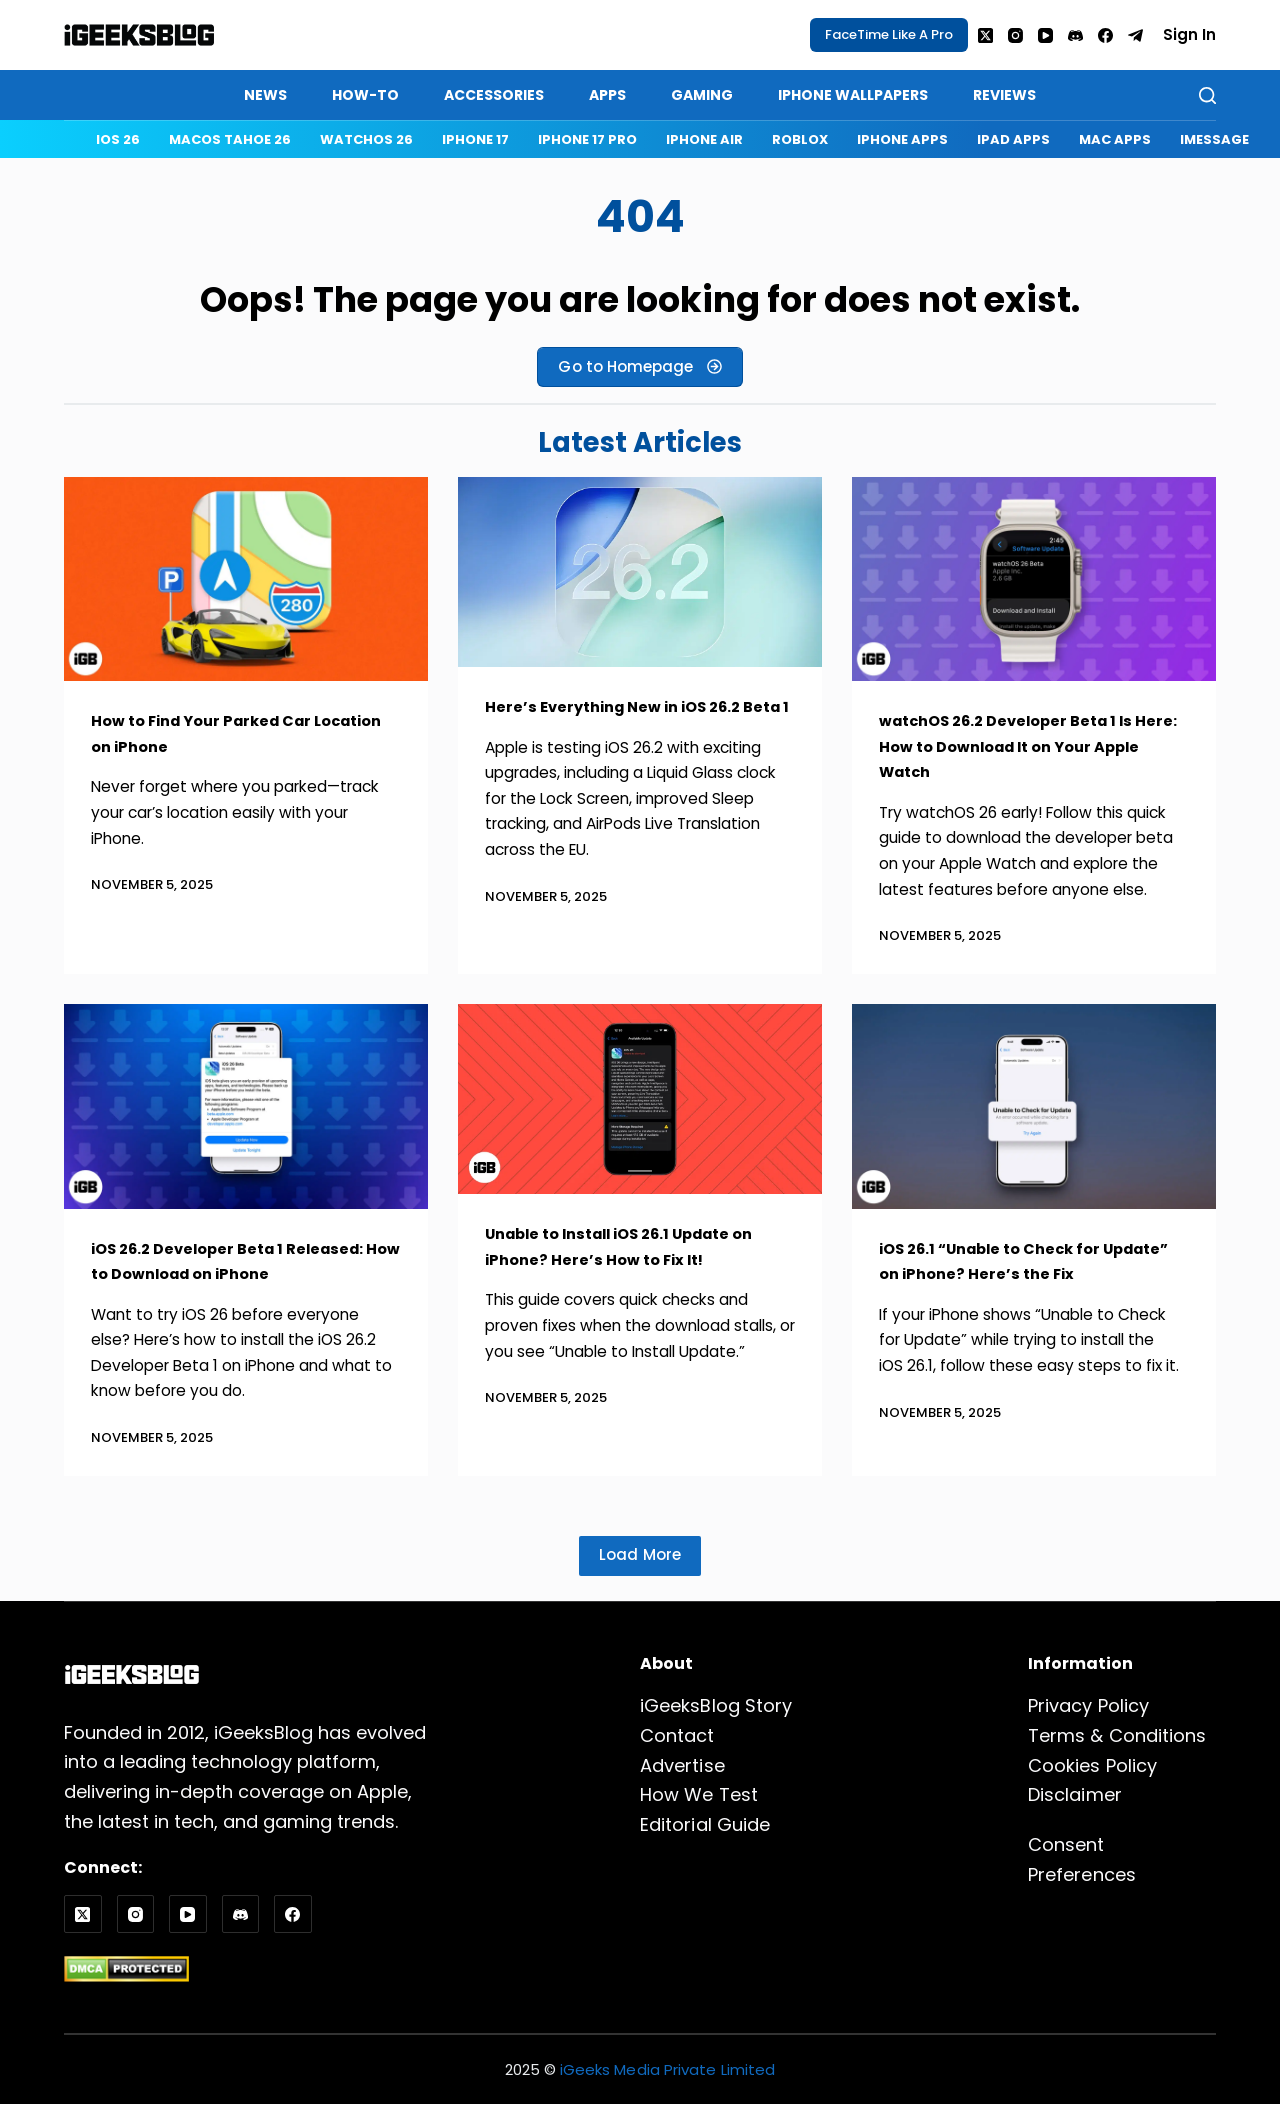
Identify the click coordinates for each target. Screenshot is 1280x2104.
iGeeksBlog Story (715, 1706)
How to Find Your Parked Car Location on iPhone (217, 733)
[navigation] (679, 139)
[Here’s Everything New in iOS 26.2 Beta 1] (640, 572)
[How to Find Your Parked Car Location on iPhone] (246, 579)
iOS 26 (118, 139)
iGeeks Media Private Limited (667, 2069)
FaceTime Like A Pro (889, 34)
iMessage (1214, 139)
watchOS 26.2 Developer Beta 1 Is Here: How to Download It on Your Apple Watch (1025, 745)
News (265, 95)
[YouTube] (1045, 35)
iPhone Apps (902, 139)
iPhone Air (704, 139)
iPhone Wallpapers (853, 95)
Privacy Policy (1088, 1706)
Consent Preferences (1122, 1844)
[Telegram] (1135, 35)
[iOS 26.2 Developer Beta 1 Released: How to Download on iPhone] (246, 1106)
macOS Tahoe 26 (230, 139)
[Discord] (1075, 35)
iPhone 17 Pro (587, 139)
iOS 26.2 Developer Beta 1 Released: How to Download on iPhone (245, 1261)
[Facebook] (1105, 35)
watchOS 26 (366, 139)
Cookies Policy (1092, 1765)
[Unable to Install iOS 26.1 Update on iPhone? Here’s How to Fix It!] (640, 1099)
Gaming (702, 95)
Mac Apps (1115, 139)
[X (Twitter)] (985, 35)
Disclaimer (1074, 1795)
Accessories (494, 95)
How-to (365, 95)
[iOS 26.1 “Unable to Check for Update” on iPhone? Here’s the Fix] (1034, 1106)
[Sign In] (1189, 35)
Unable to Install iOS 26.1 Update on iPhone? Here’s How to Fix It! (627, 1246)
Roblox (800, 139)
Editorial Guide (704, 1824)
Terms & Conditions (1116, 1735)
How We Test (698, 1795)
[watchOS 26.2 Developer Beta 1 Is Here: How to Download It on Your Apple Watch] (1034, 579)
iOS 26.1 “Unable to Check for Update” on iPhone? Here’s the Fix (1026, 1261)
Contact (677, 1735)
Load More (640, 1554)
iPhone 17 (475, 139)
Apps (607, 95)
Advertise (682, 1765)
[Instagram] (1015, 35)
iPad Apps (1013, 139)
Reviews (1004, 95)
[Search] (1207, 95)
